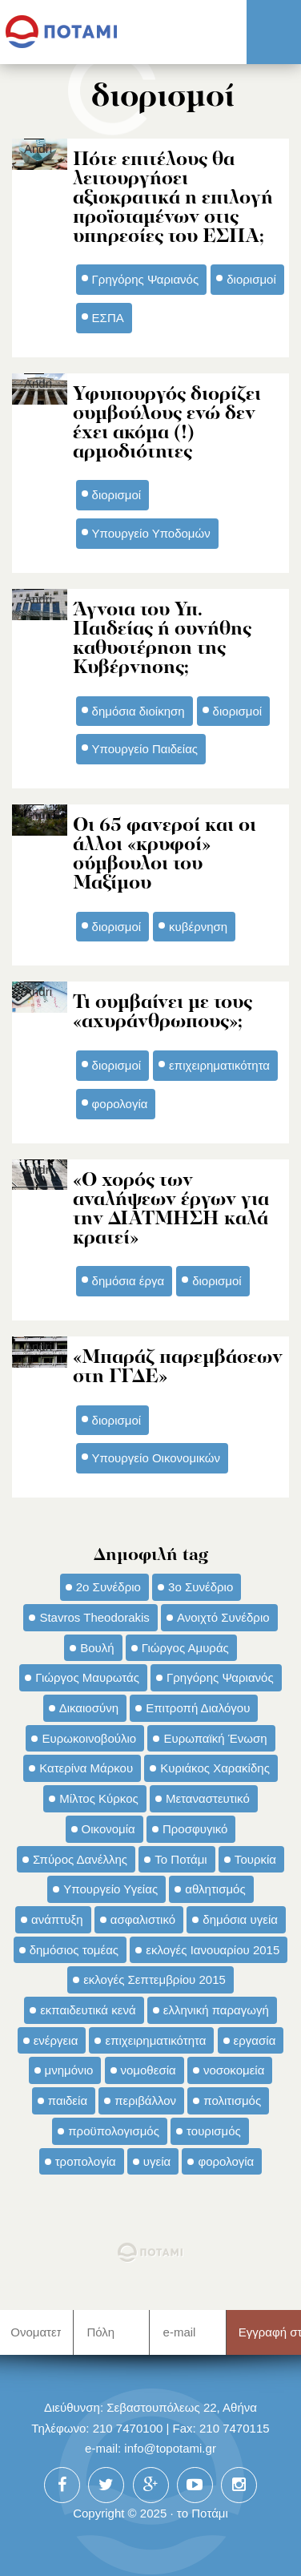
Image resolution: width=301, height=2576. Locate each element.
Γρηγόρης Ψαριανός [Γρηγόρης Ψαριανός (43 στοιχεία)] (220, 1677)
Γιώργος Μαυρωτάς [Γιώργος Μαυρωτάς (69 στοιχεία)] (87, 1677)
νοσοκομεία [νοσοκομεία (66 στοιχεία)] (234, 2070)
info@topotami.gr (170, 2448)
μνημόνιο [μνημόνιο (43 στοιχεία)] (69, 2070)
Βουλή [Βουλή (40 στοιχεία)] (97, 1648)
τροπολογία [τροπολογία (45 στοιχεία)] (85, 2161)
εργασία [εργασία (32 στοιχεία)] (255, 2040)
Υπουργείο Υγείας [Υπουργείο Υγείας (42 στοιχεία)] (110, 1889)
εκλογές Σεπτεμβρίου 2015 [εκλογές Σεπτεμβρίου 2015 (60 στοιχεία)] (154, 1979)
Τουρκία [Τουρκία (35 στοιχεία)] (255, 1859)
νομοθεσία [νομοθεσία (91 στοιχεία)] (148, 2070)
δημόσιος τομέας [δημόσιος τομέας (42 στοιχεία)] (74, 1950)
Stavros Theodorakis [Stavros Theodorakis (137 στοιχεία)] (94, 1617)
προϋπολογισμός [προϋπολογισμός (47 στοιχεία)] (113, 2131)
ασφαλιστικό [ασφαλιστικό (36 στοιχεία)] (142, 1919)
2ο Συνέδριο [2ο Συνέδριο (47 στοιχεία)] (108, 1587)
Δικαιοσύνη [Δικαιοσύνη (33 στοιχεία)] (88, 1708)
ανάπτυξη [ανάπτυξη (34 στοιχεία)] (56, 1919)
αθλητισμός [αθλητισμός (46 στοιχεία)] (215, 1889)
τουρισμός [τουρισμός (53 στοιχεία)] (214, 2131)
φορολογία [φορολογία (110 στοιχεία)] (226, 2161)
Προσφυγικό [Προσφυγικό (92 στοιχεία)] (195, 1829)
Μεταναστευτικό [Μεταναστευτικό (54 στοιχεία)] (208, 1798)
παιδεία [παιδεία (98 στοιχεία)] (67, 2100)
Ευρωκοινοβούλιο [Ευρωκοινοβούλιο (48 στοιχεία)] (89, 1738)
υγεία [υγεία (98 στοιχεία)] (157, 2161)
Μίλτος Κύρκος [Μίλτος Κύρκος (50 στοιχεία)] (98, 1798)
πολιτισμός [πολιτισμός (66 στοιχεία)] (232, 2100)
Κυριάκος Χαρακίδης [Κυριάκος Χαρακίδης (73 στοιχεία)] (215, 1768)
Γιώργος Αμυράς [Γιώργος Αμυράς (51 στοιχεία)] (185, 1648)
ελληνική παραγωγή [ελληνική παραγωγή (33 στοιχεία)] (216, 2010)
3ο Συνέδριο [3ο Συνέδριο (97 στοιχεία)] (200, 1587)
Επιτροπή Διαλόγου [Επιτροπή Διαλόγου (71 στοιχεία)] (198, 1708)
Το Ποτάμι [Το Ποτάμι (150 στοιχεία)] (181, 1859)
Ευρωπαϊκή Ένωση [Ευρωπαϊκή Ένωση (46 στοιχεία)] (215, 1738)
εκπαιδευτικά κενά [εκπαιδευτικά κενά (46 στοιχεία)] (87, 2010)
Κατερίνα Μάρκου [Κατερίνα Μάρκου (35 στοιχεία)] (86, 1768)
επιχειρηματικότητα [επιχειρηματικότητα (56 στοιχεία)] (155, 2040)
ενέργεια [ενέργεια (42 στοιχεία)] (56, 2040)
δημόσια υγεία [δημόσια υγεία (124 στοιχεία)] (240, 1919)
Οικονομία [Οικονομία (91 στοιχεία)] (108, 1829)
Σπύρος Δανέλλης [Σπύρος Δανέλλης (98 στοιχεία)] (80, 1859)
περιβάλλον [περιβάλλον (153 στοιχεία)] (145, 2100)
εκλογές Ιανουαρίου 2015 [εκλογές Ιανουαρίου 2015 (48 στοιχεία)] (212, 1950)
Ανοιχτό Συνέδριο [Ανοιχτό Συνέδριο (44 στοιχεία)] (223, 1617)
